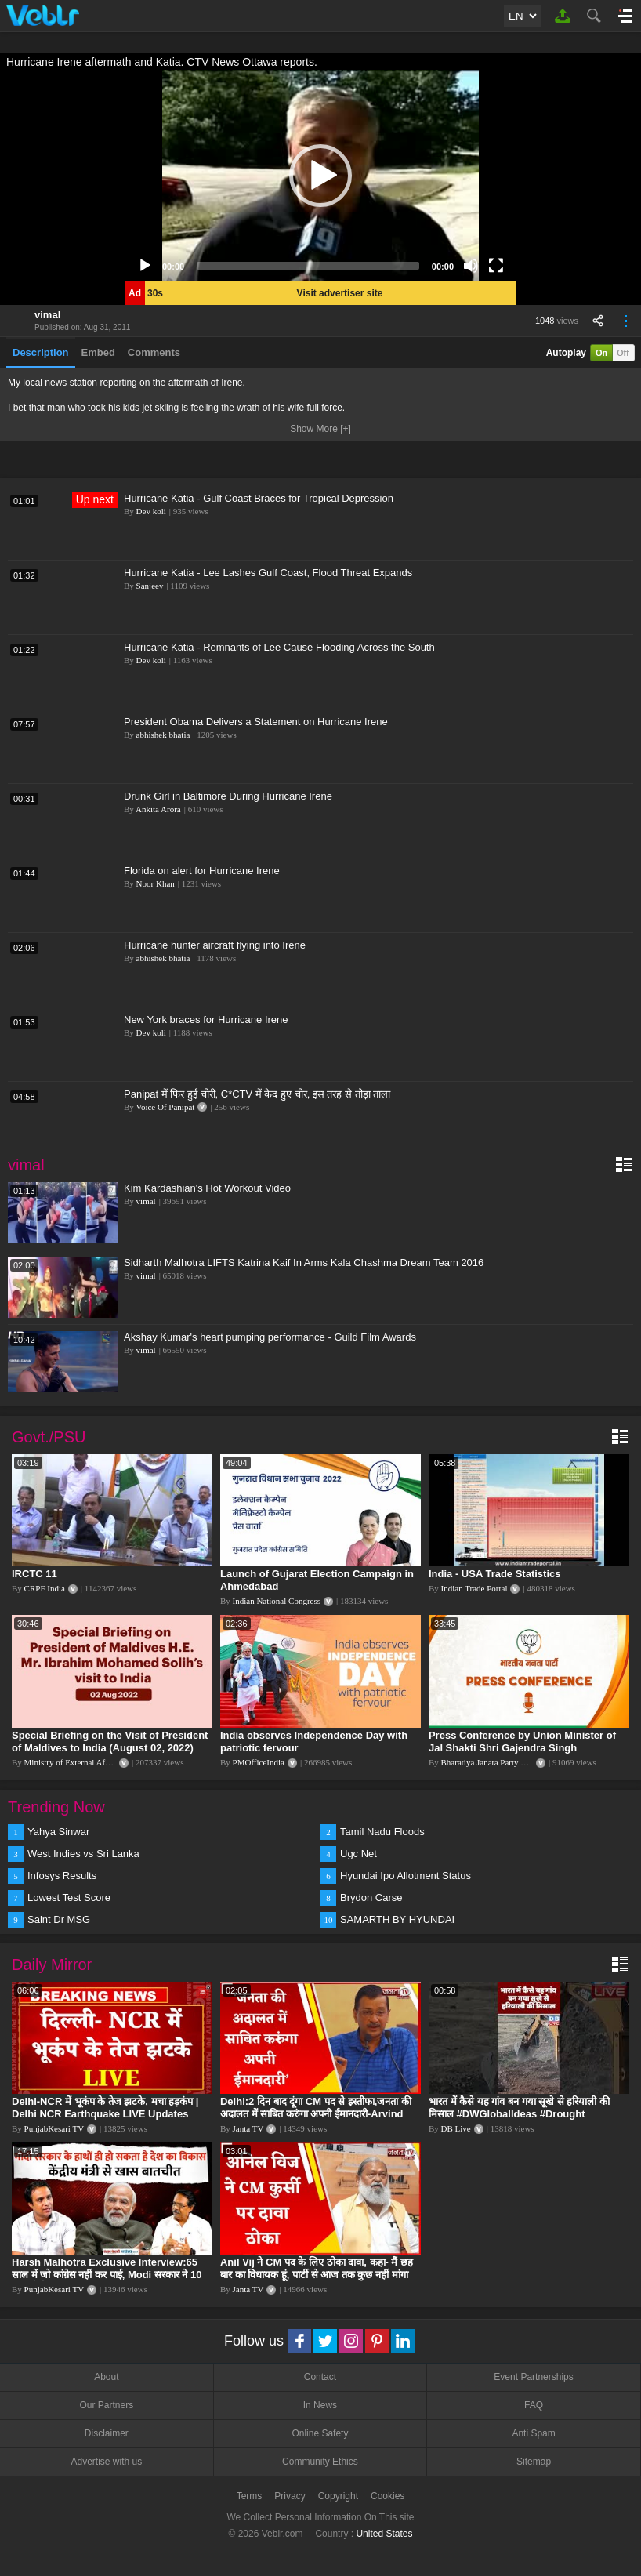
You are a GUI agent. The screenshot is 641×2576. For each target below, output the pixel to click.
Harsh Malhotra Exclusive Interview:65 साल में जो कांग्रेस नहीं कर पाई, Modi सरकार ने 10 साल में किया (107, 2274)
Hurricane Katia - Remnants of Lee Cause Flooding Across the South (279, 647)
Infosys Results (61, 1875)
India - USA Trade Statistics (495, 1574)
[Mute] (471, 266)
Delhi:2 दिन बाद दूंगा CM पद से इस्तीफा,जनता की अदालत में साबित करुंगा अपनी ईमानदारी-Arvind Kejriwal (315, 2113)
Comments (154, 352)
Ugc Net (358, 1853)
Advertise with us (106, 2461)
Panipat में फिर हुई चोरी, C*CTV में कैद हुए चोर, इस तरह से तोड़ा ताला (257, 1094)
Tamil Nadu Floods (382, 1832)
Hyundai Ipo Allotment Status (405, 1875)
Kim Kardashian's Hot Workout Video (207, 1188)
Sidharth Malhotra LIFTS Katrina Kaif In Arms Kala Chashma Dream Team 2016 (303, 1262)
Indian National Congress (276, 1600)
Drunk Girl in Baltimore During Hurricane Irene (228, 796)
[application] (320, 175)
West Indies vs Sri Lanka (83, 1853)
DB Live (456, 2128)
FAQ (533, 2405)
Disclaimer (107, 2433)
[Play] (145, 266)
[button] (320, 175)
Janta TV (248, 2128)
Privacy (289, 2496)
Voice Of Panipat (165, 1107)
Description (41, 352)
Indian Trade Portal (474, 1588)
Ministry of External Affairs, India (83, 1762)
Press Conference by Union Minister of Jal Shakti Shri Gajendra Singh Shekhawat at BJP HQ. (522, 1747)
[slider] (308, 266)
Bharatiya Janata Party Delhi (490, 1762)
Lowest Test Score (68, 1897)
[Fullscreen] (496, 266)
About (106, 2376)
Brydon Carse (371, 1897)
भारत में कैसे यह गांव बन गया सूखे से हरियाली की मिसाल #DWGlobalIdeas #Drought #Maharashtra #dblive (519, 2113)
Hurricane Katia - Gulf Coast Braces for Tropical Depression (258, 498)
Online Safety (320, 2433)
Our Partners (106, 2405)
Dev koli (151, 511)
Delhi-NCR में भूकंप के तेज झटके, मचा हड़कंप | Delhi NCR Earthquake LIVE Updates (105, 2107)
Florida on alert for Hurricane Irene (202, 870)
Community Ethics (320, 2461)
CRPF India (44, 1588)
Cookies (387, 2496)
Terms (250, 2496)
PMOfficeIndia (258, 1762)
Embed (98, 352)
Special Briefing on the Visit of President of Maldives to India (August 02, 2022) (110, 1741)
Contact (320, 2376)
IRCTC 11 (34, 1574)
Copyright (338, 2496)
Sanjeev (150, 585)
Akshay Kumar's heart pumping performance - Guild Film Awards (270, 1337)
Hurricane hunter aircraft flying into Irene (215, 945)
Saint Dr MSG (58, 1919)
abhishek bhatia (163, 734)
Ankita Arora (158, 809)
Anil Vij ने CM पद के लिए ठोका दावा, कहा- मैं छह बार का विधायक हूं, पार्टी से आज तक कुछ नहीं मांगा (316, 2268)
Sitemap (533, 2461)
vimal (47, 315)
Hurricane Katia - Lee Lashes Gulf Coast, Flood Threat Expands (268, 573)
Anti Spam (533, 2433)
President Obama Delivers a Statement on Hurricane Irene (256, 721)
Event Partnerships (533, 2376)
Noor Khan (155, 883)
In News (320, 2405)
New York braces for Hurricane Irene (206, 1019)
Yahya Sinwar (58, 1832)
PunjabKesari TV (54, 2128)
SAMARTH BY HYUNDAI (397, 1919)
